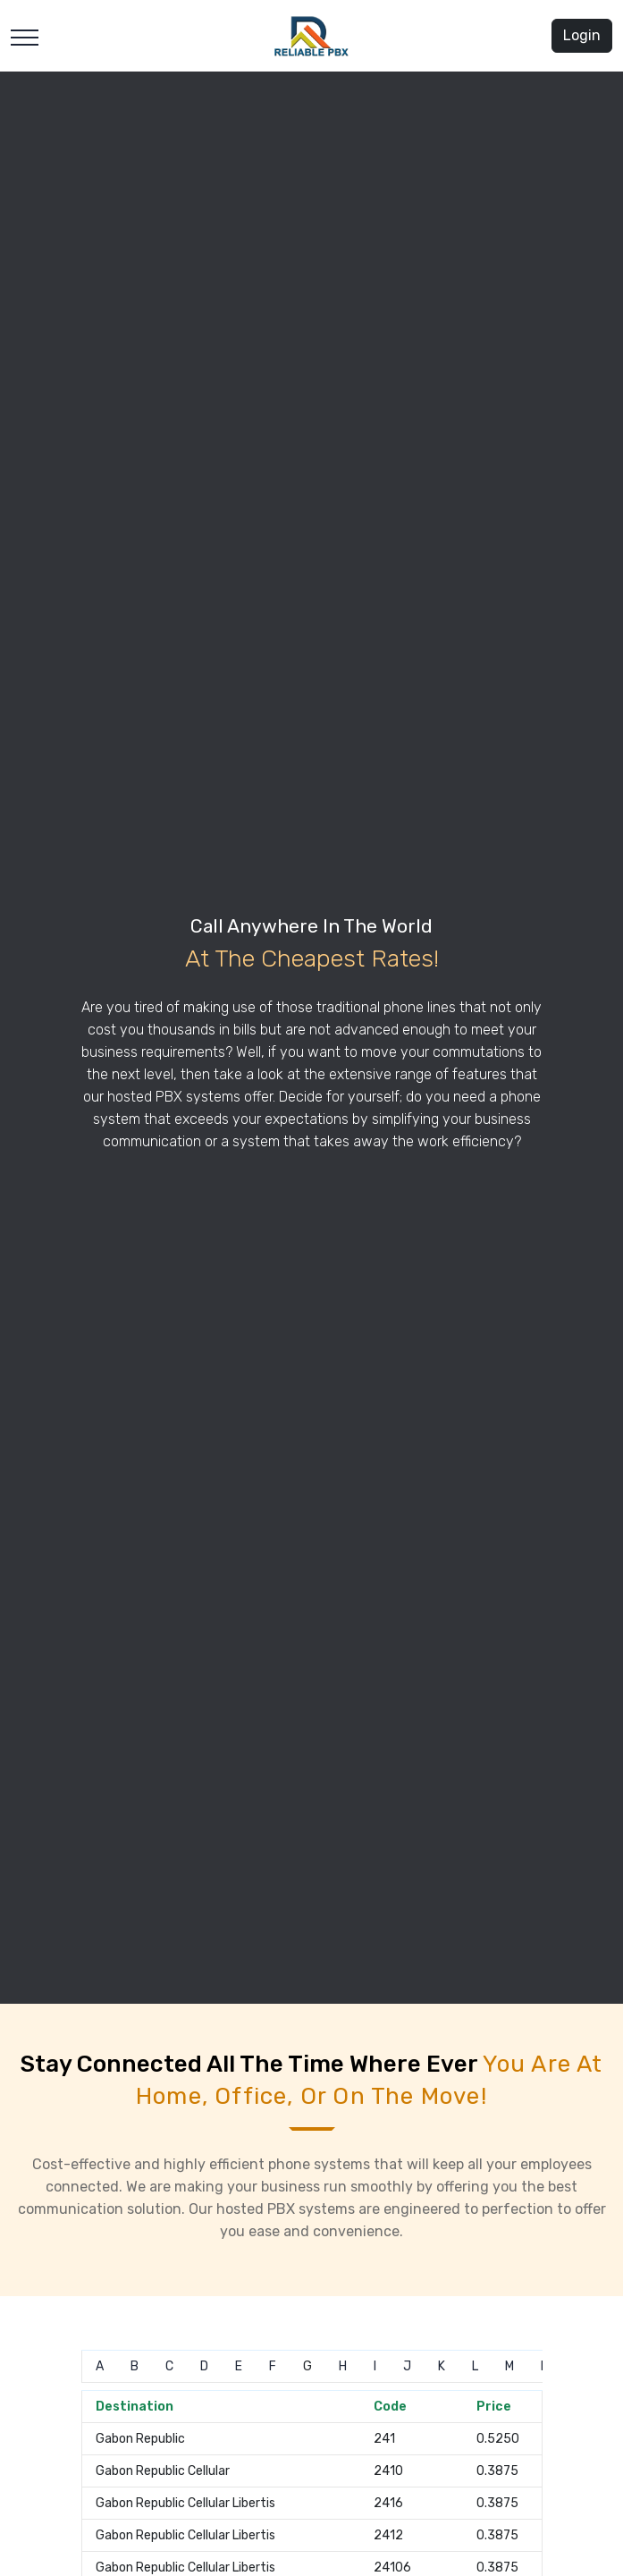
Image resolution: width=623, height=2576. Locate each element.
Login (582, 35)
